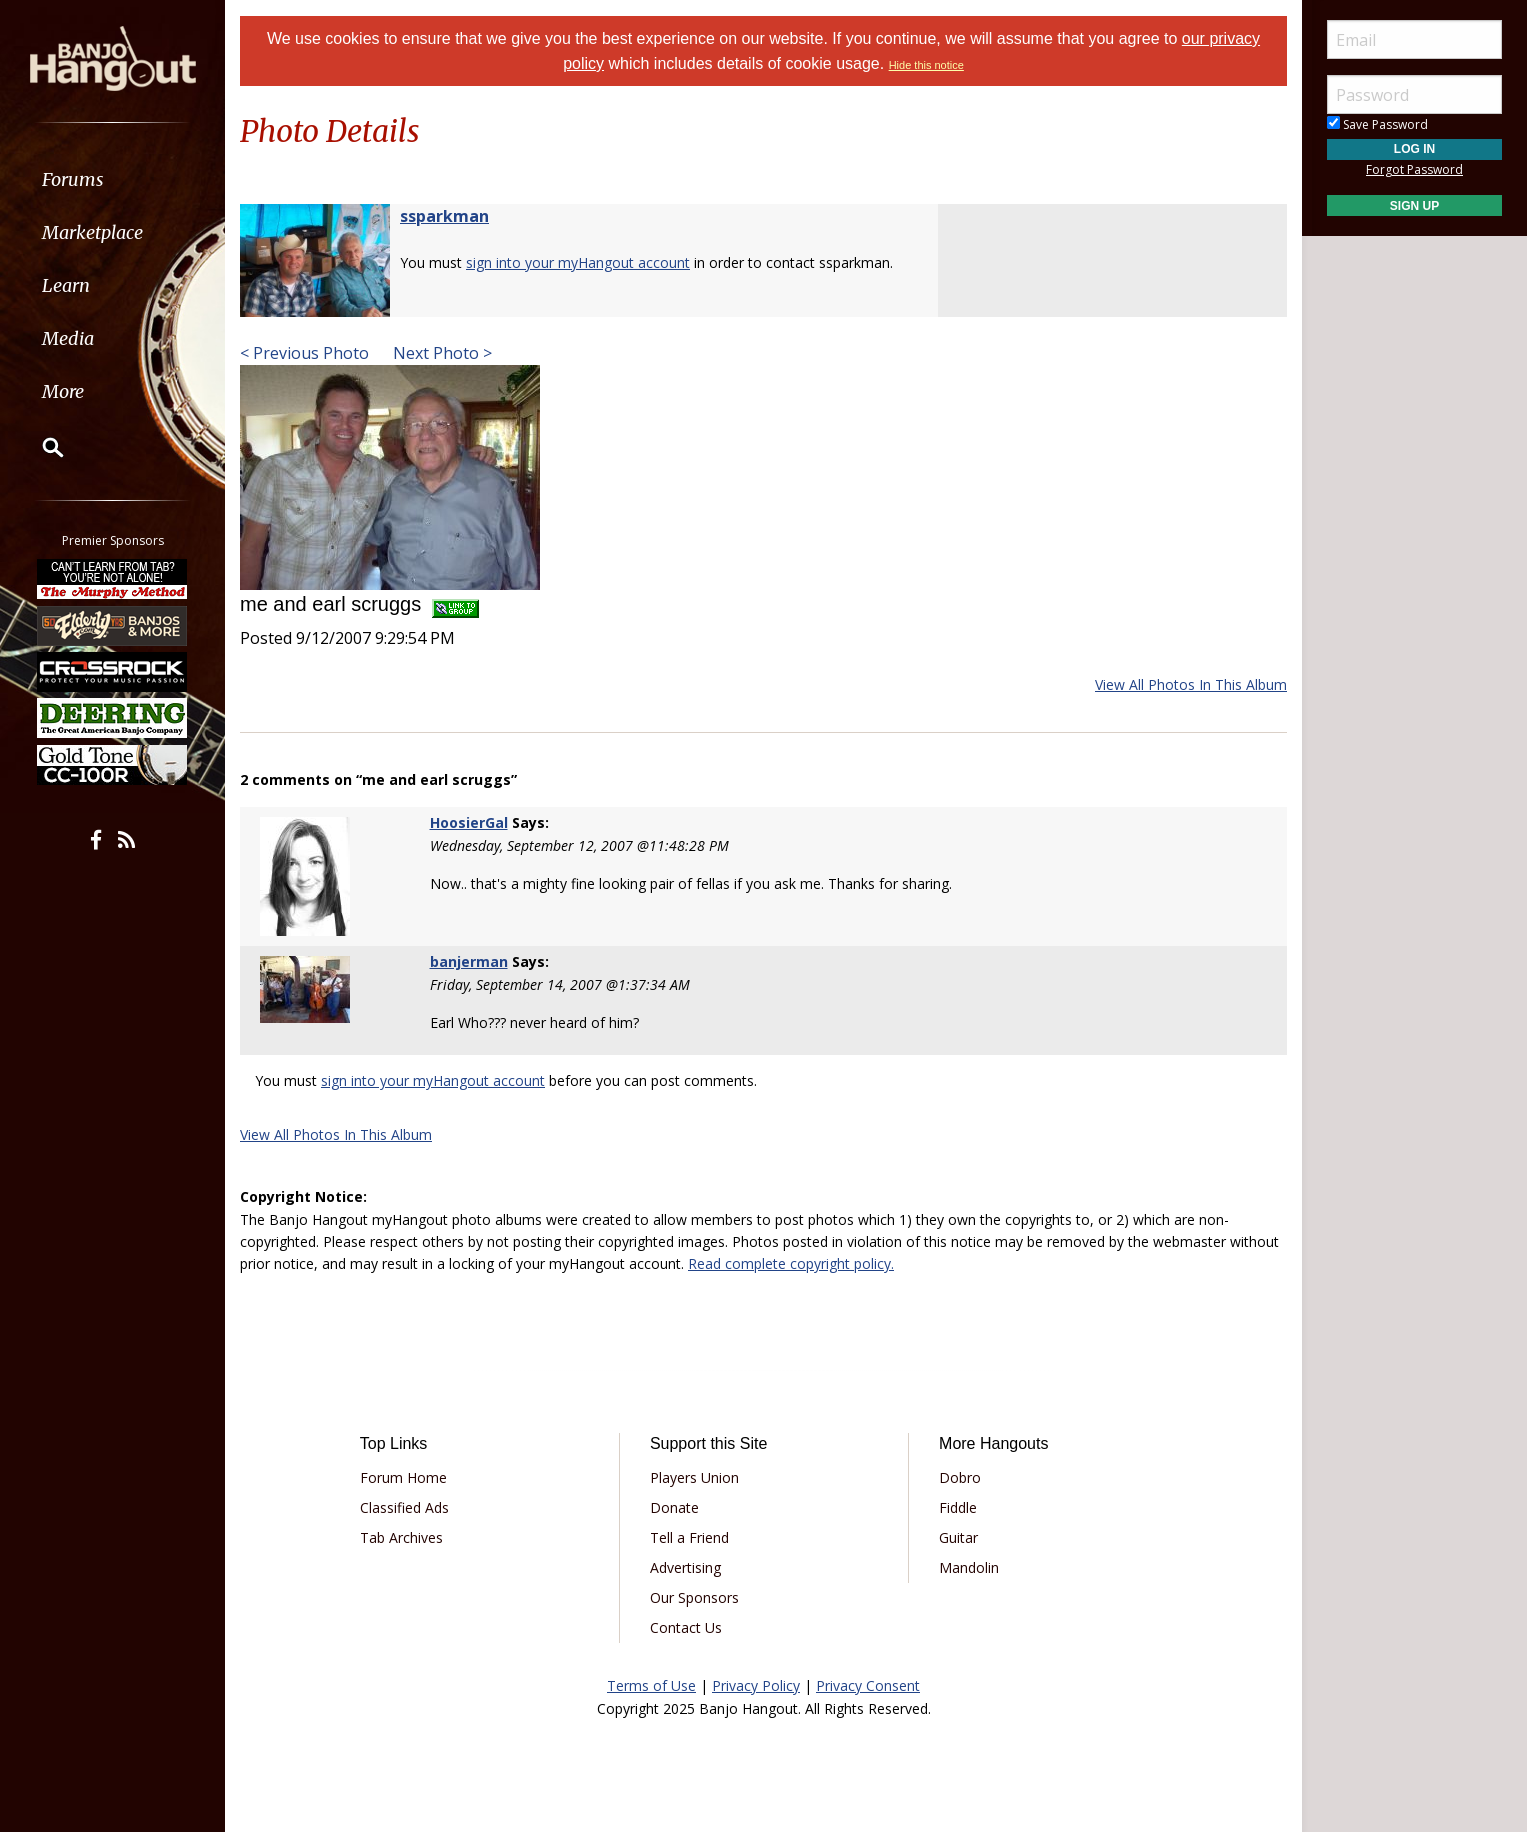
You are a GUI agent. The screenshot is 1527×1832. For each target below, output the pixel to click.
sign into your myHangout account (578, 262)
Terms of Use (651, 1685)
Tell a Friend (689, 1537)
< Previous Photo (304, 353)
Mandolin (969, 1567)
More (63, 391)
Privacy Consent (868, 1685)
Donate (674, 1507)
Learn (66, 285)
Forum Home (403, 1477)
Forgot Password (1414, 169)
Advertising (685, 1567)
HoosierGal (469, 822)
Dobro (960, 1477)
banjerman (469, 961)
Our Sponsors (694, 1597)
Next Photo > (440, 353)
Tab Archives (401, 1537)
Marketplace (92, 232)
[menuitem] (112, 179)
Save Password (1377, 124)
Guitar (958, 1537)
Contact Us (686, 1627)
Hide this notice (926, 65)
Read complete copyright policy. (791, 1263)
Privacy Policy (756, 1685)
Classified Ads (404, 1507)
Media (68, 338)
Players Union (694, 1477)
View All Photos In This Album (1191, 684)
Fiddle (958, 1507)
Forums (73, 179)
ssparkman (444, 216)
